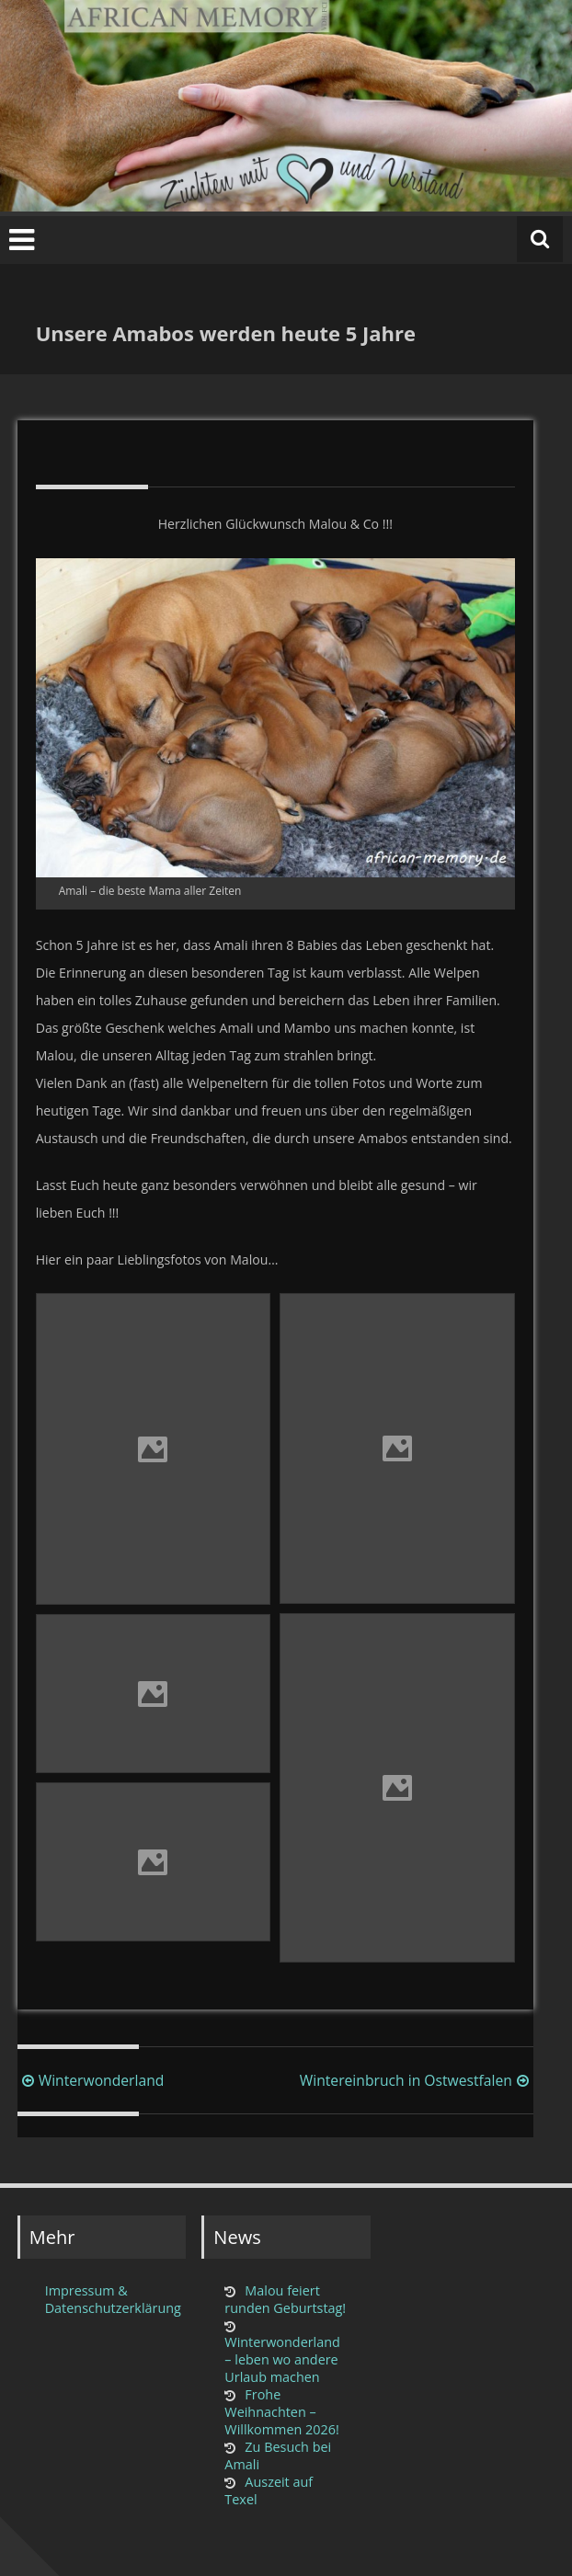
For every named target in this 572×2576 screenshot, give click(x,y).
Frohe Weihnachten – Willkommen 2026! (281, 2412)
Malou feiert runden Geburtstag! (285, 2299)
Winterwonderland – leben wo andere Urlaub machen (282, 2359)
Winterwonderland (91, 2080)
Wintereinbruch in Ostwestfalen (416, 2080)
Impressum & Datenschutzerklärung (110, 2299)
